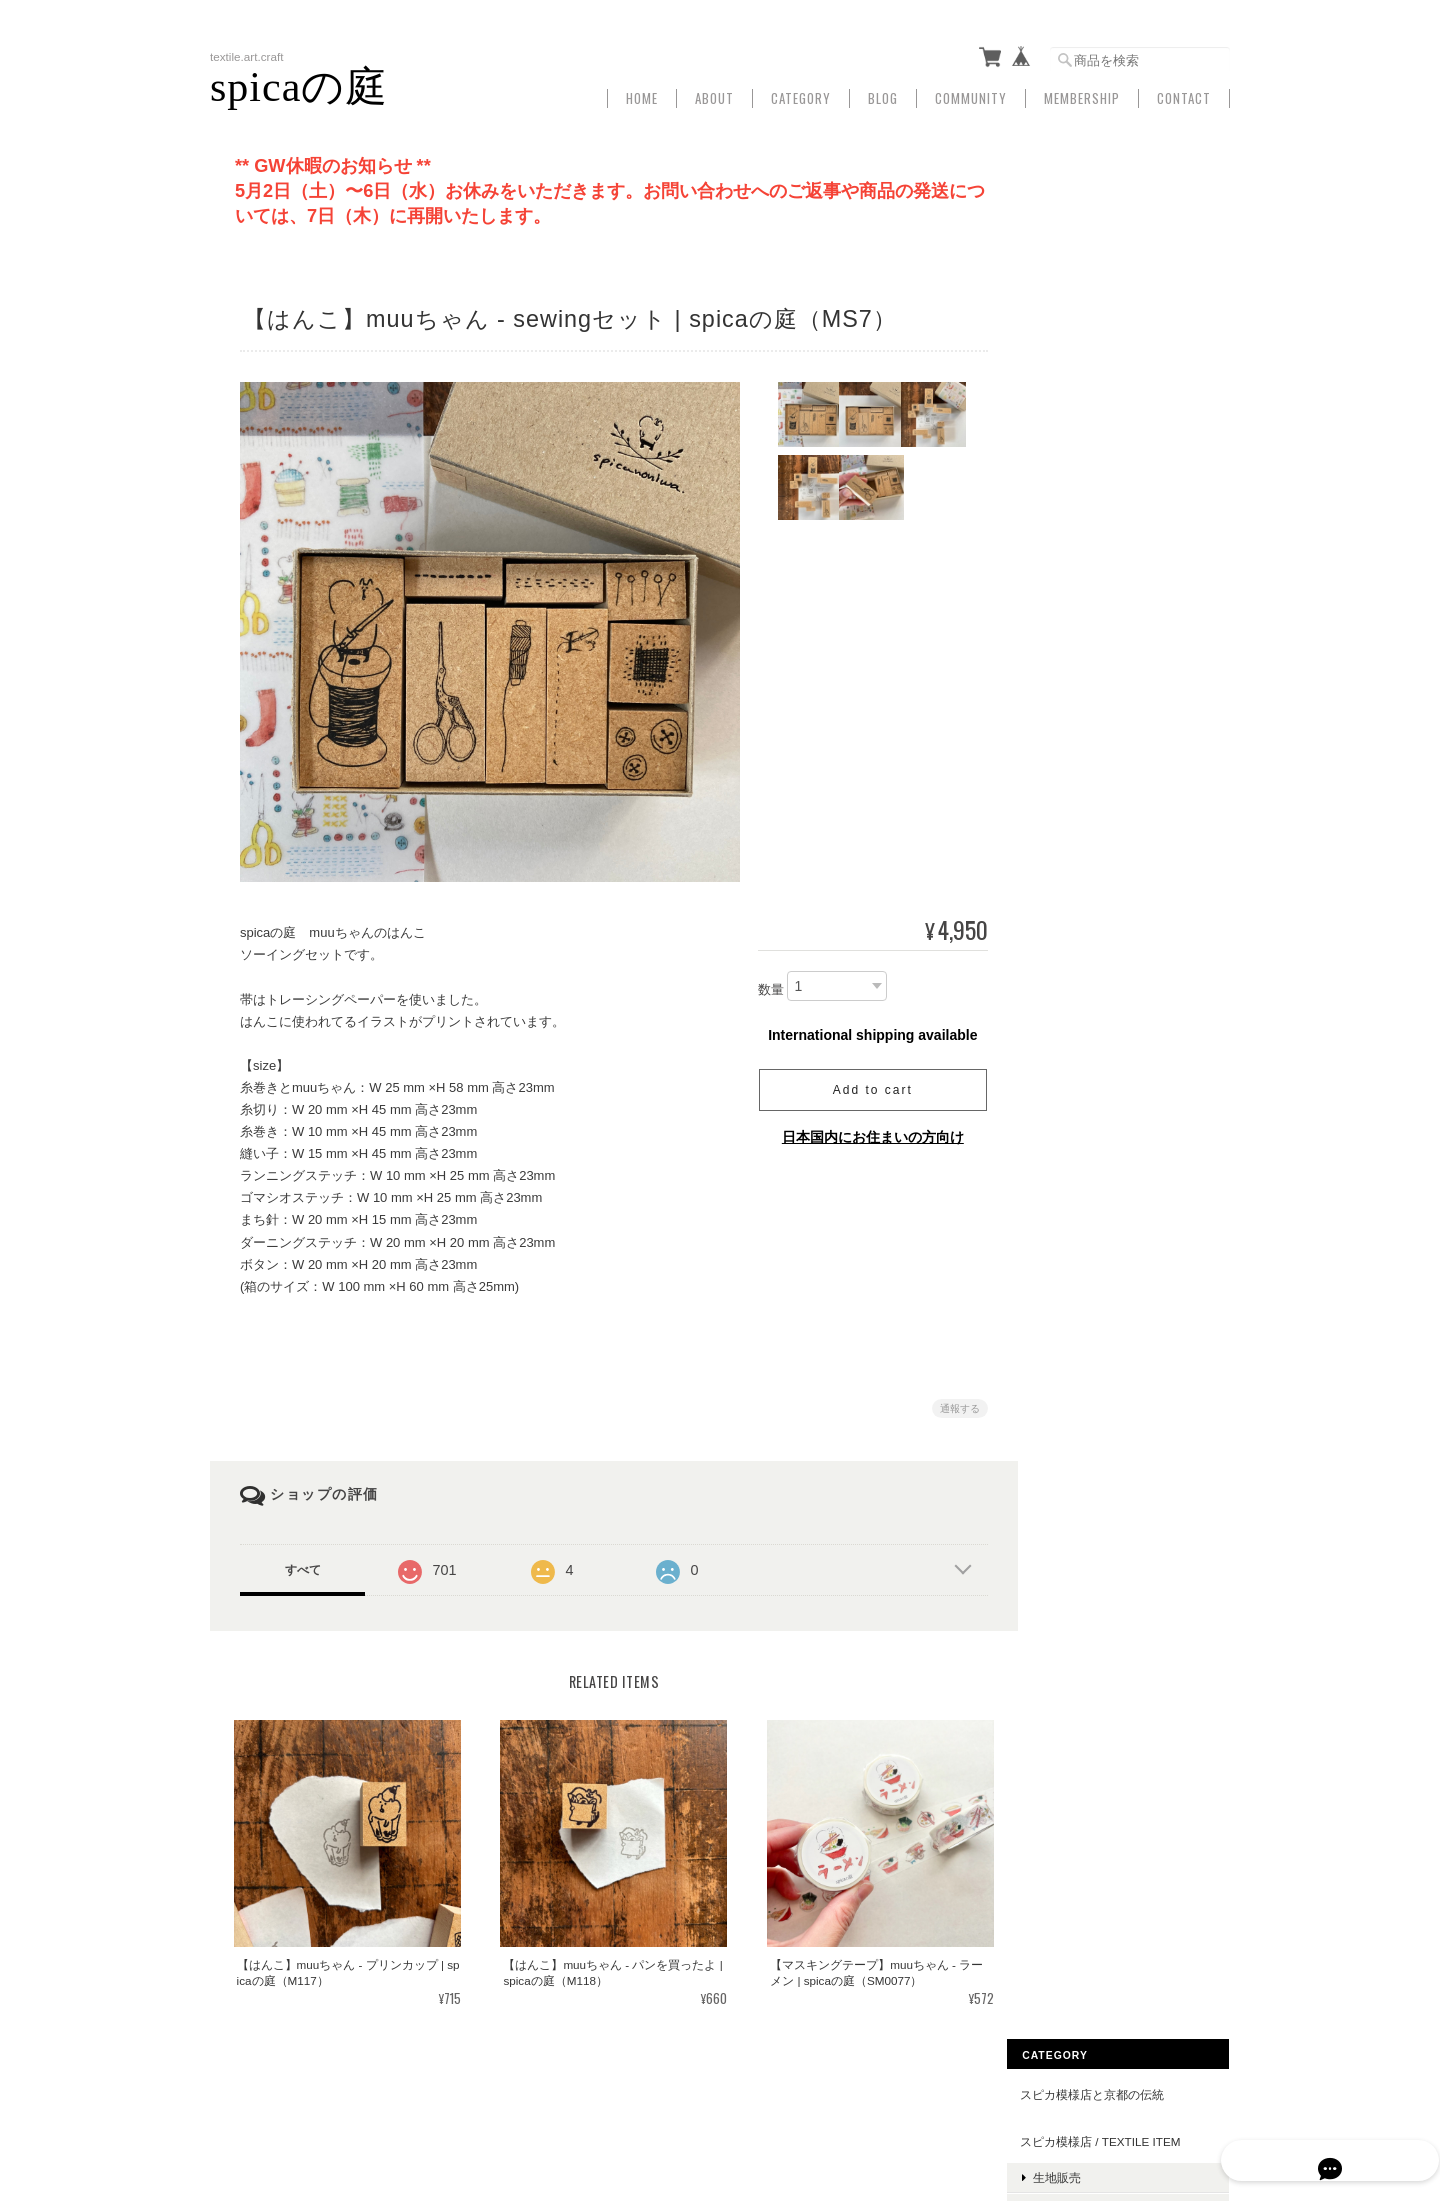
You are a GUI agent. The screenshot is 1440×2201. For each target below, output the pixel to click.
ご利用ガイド (1084, 1498)
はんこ (1079, 919)
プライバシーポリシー (932, 2099)
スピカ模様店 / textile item (1128, 229)
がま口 (1079, 641)
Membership (1082, 92)
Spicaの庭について (797, 2099)
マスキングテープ (1109, 888)
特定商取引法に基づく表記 (1120, 1544)
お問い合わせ (1084, 1591)
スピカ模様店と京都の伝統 (1120, 182)
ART (1059, 1392)
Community (971, 92)
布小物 (1079, 672)
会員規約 (1208, 2099)
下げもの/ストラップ (1103, 1037)
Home (642, 92)
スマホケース (1084, 991)
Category (801, 92)
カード (1079, 950)
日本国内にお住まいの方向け (865, 1130)
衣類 (1073, 390)
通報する (952, 1402)
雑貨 (1073, 328)
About (714, 92)
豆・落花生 (1091, 1105)
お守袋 (1079, 1352)
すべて (303, 1564)
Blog (883, 92)
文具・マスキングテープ (1127, 1213)
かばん (1066, 712)
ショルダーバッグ (1109, 780)
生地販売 (1085, 265)
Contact (1184, 92)
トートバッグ (1097, 749)
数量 (763, 983)
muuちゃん (1092, 1074)
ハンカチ (1085, 515)
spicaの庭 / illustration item (1130, 439)
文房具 (1079, 484)
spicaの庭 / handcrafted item (1130, 565)
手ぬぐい (1085, 296)
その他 (1079, 1244)
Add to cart (865, 1083)
